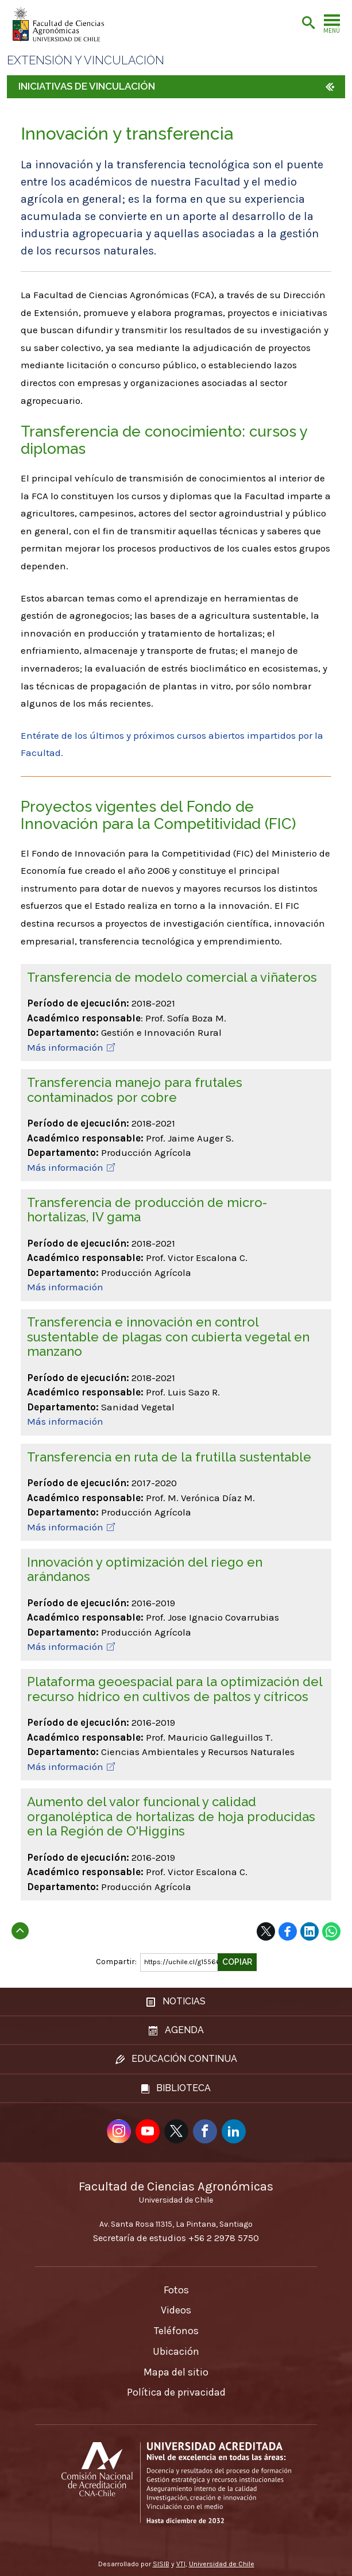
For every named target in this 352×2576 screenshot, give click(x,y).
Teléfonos (176, 2330)
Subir (20, 1927)
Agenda (176, 2029)
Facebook (287, 1931)
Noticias (176, 2001)
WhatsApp (331, 1931)
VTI (180, 2564)
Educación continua (176, 2058)
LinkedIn (309, 1931)
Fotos (176, 2290)
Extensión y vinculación (85, 60)
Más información (65, 1047)
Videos (176, 2310)
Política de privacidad (176, 2392)
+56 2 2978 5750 (223, 2237)
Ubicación (176, 2351)
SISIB (161, 2564)
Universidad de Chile (221, 2564)
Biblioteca (176, 2088)
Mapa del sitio (176, 2372)
